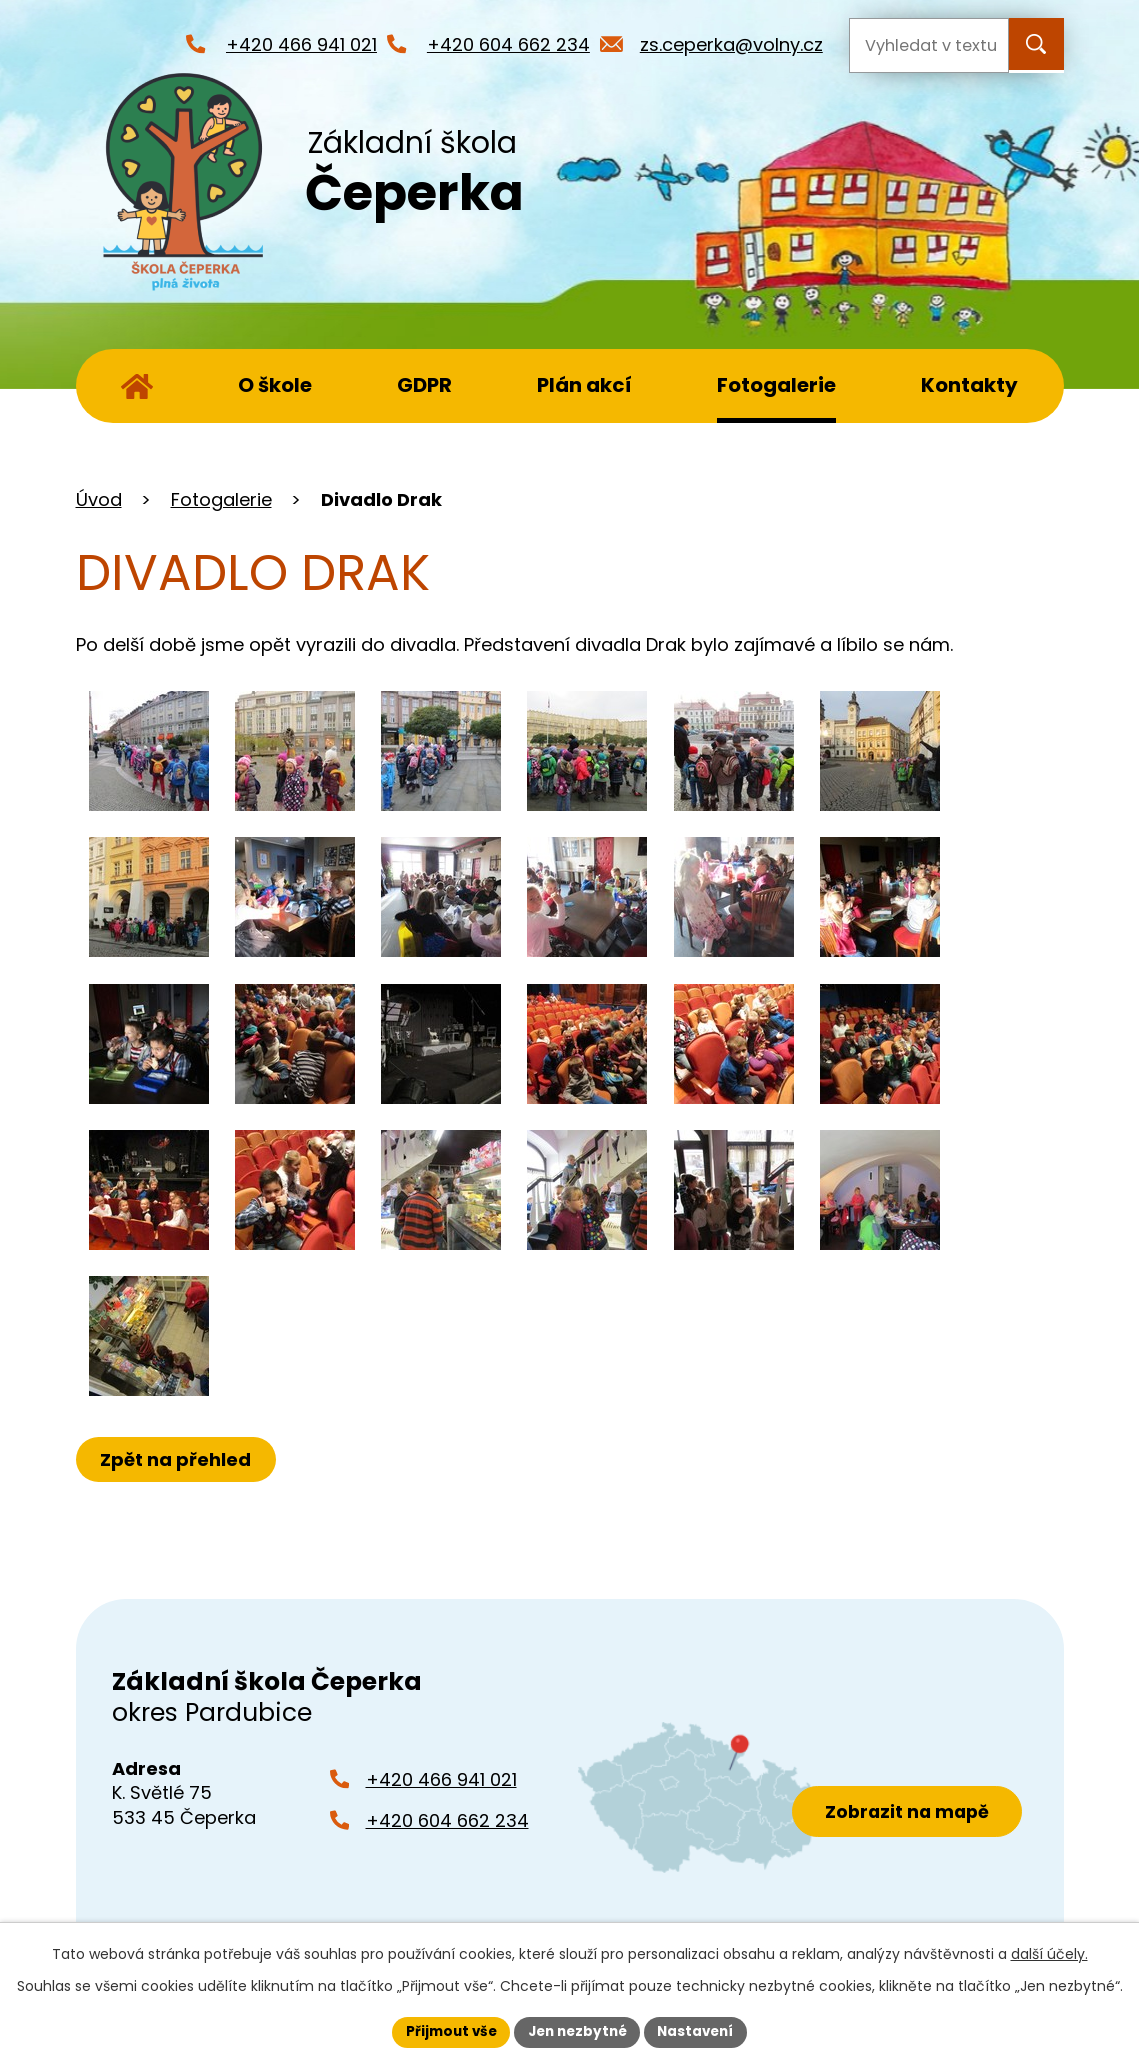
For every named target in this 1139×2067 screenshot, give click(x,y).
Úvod (137, 386)
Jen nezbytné (577, 2031)
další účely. (1049, 1953)
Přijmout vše (445, 2031)
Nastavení (702, 2031)
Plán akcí (584, 385)
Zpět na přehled (178, 1459)
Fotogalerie (776, 385)
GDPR (424, 385)
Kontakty (969, 385)
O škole (275, 385)
